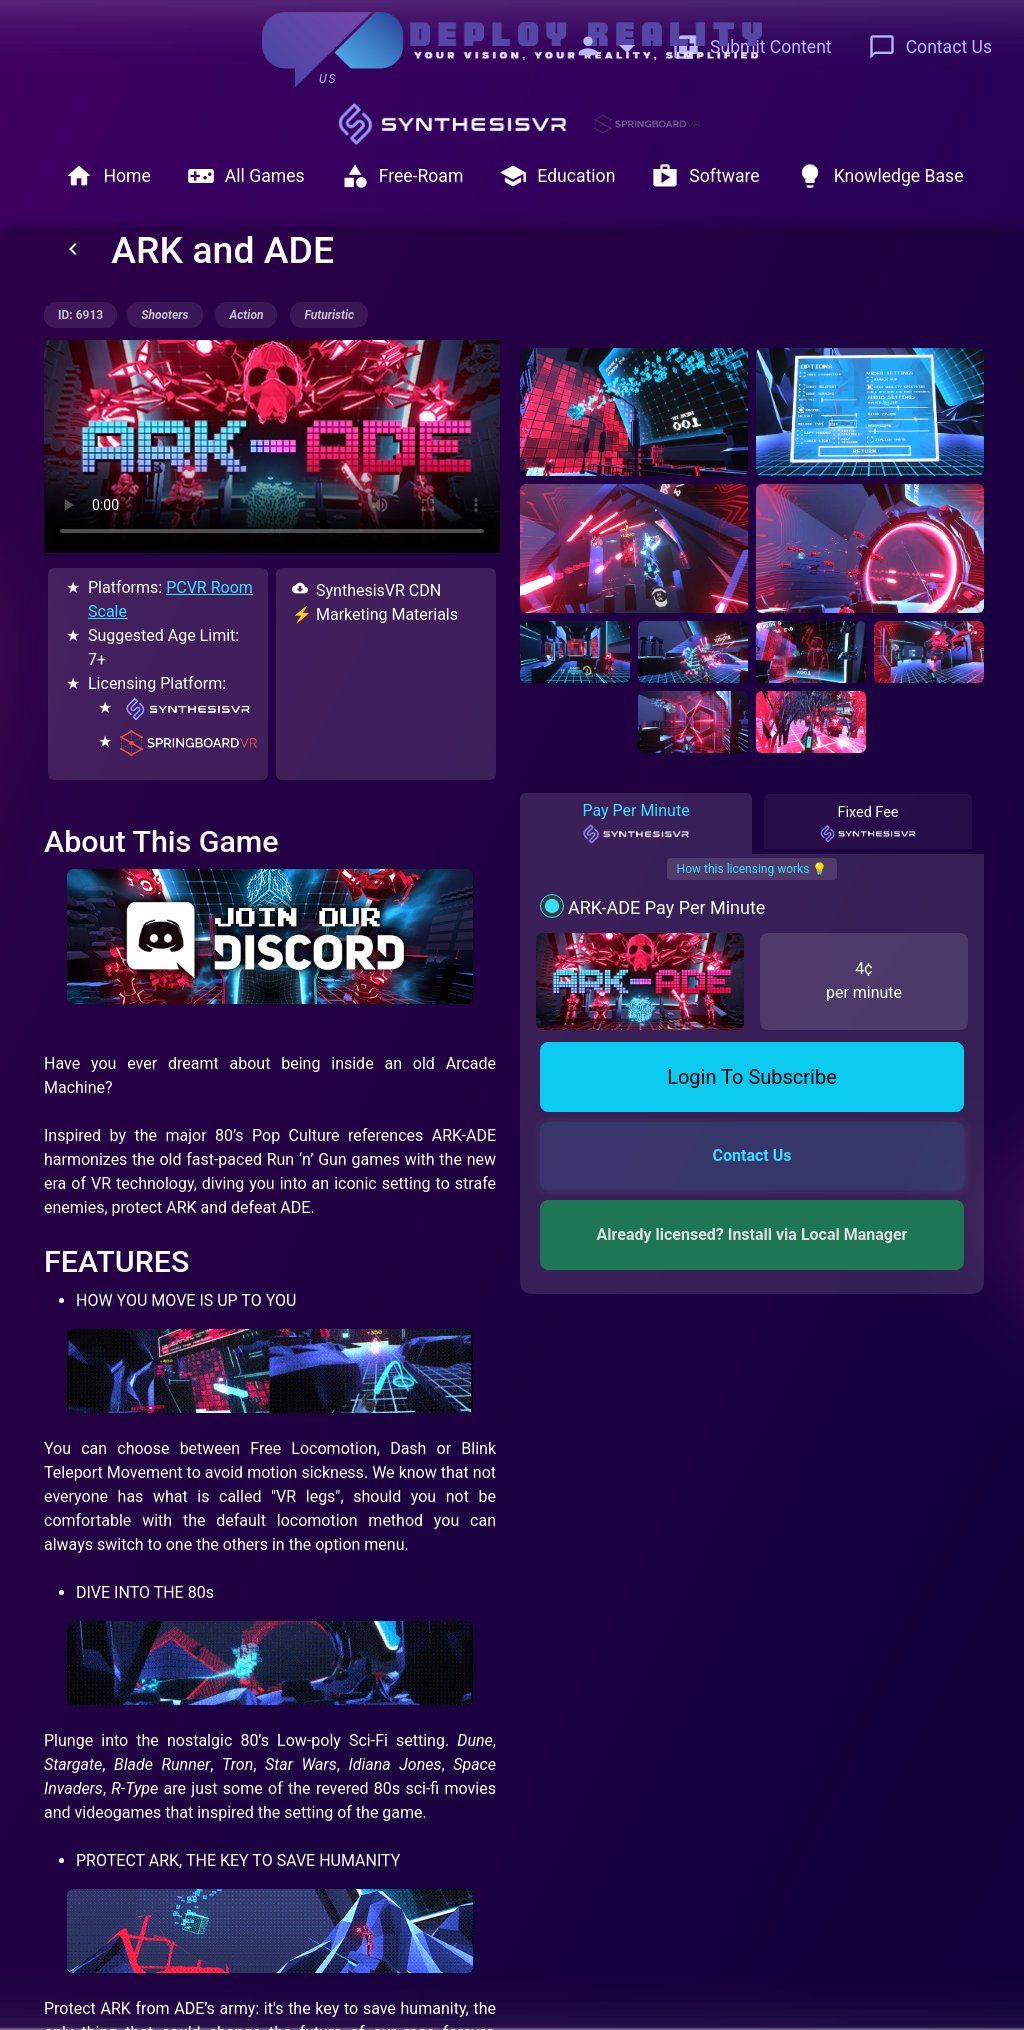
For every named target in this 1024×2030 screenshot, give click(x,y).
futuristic (329, 315)
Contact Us (930, 47)
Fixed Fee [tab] (868, 823)
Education (557, 176)
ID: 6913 (80, 315)
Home (107, 176)
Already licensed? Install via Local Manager (752, 1234)
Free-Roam (402, 176)
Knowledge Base (880, 176)
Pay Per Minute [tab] (635, 823)
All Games (246, 176)
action (246, 315)
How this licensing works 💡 (752, 869)
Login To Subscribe (752, 1077)
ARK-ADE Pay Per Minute (666, 907)
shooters (164, 315)
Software (705, 176)
